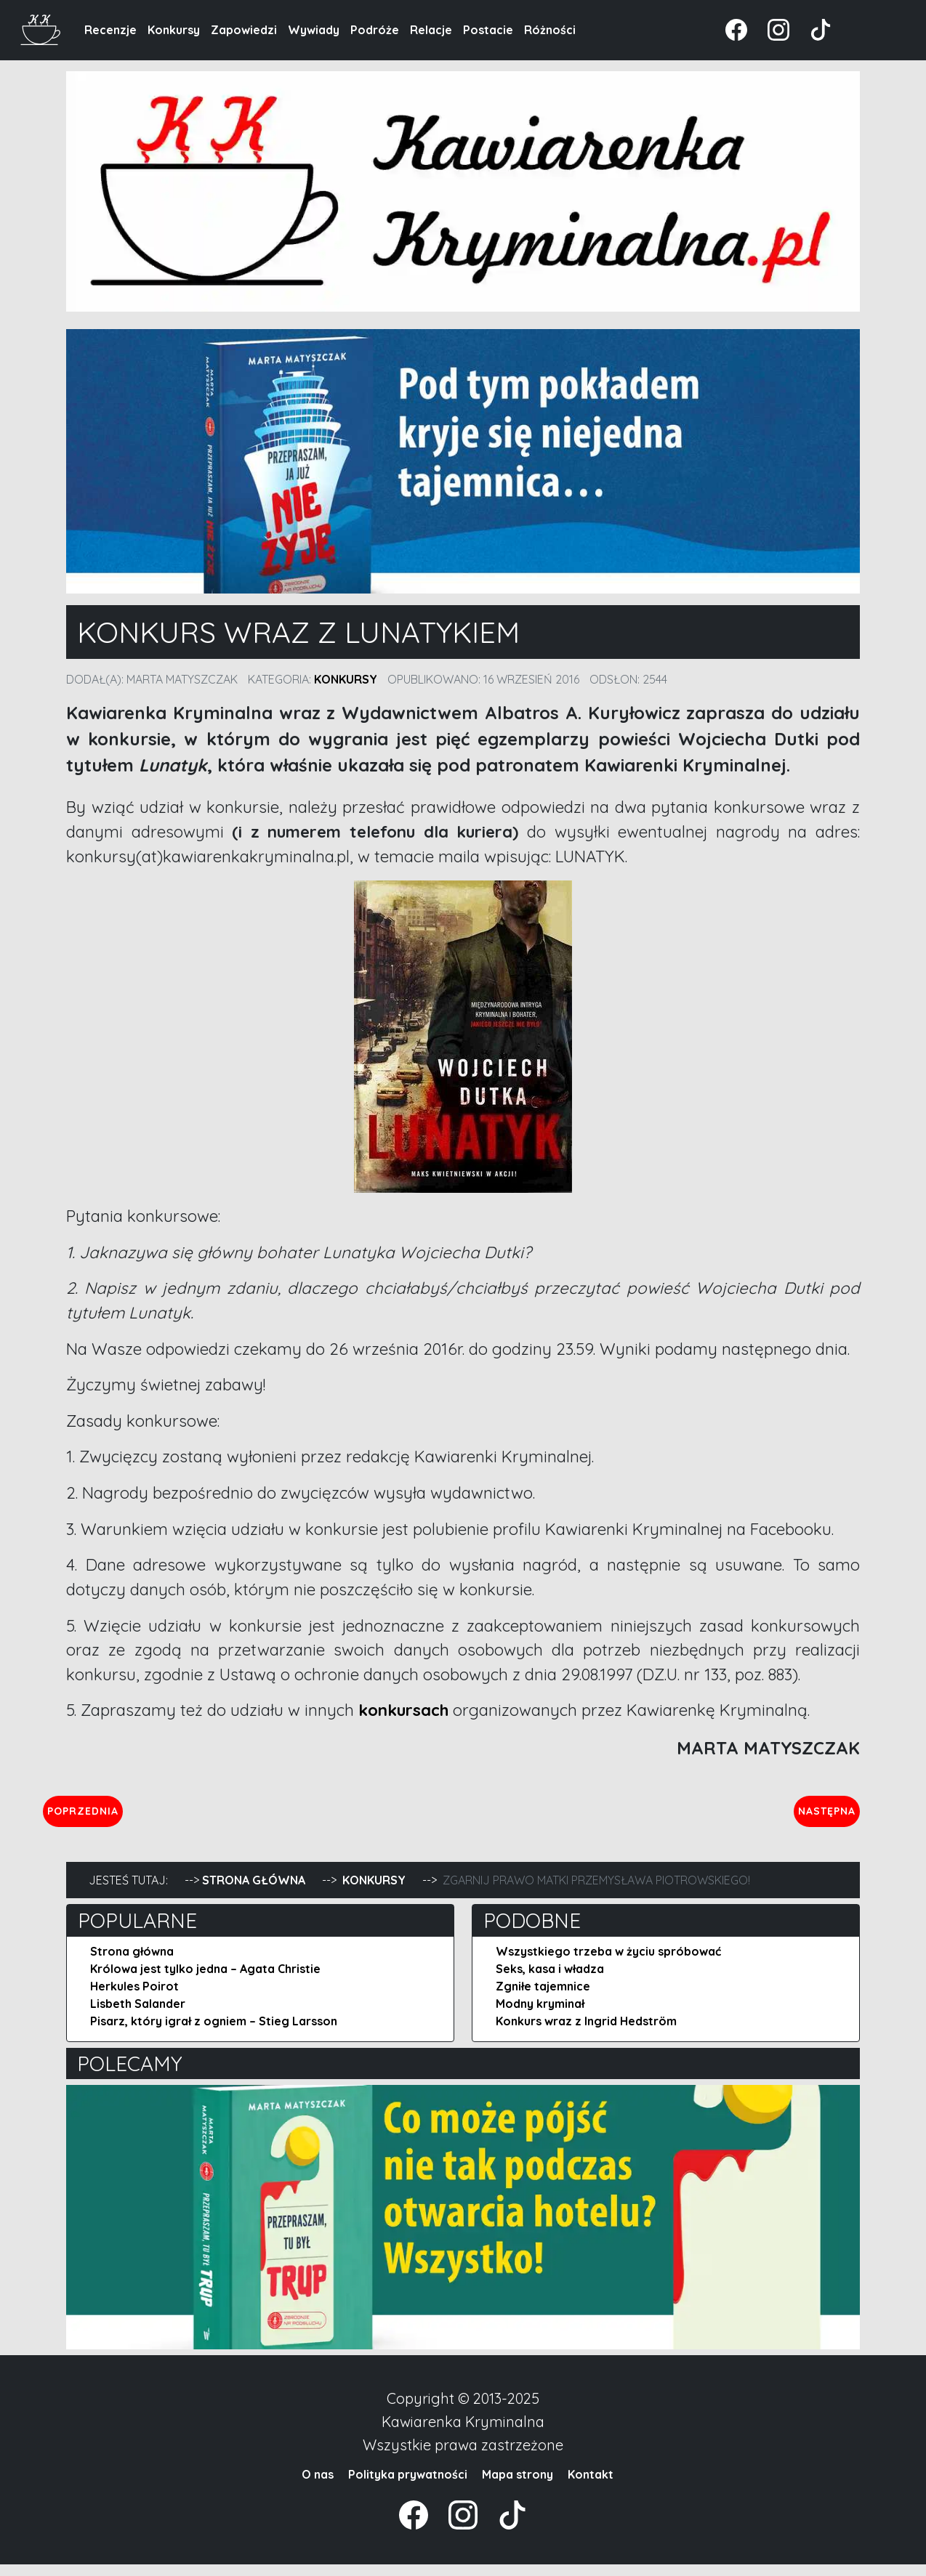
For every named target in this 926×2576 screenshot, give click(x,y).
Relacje (431, 30)
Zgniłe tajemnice (543, 1997)
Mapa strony (517, 2486)
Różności (550, 30)
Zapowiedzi (244, 30)
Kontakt (590, 2486)
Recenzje (110, 30)
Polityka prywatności (407, 2486)
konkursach (403, 1710)
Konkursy (174, 30)
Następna (814, 1816)
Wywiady (313, 30)
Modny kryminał (540, 2015)
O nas (318, 2486)
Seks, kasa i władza (550, 1980)
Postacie (488, 30)
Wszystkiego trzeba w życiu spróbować (608, 1963)
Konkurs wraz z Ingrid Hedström (586, 2032)
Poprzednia (150, 1816)
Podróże (374, 30)
